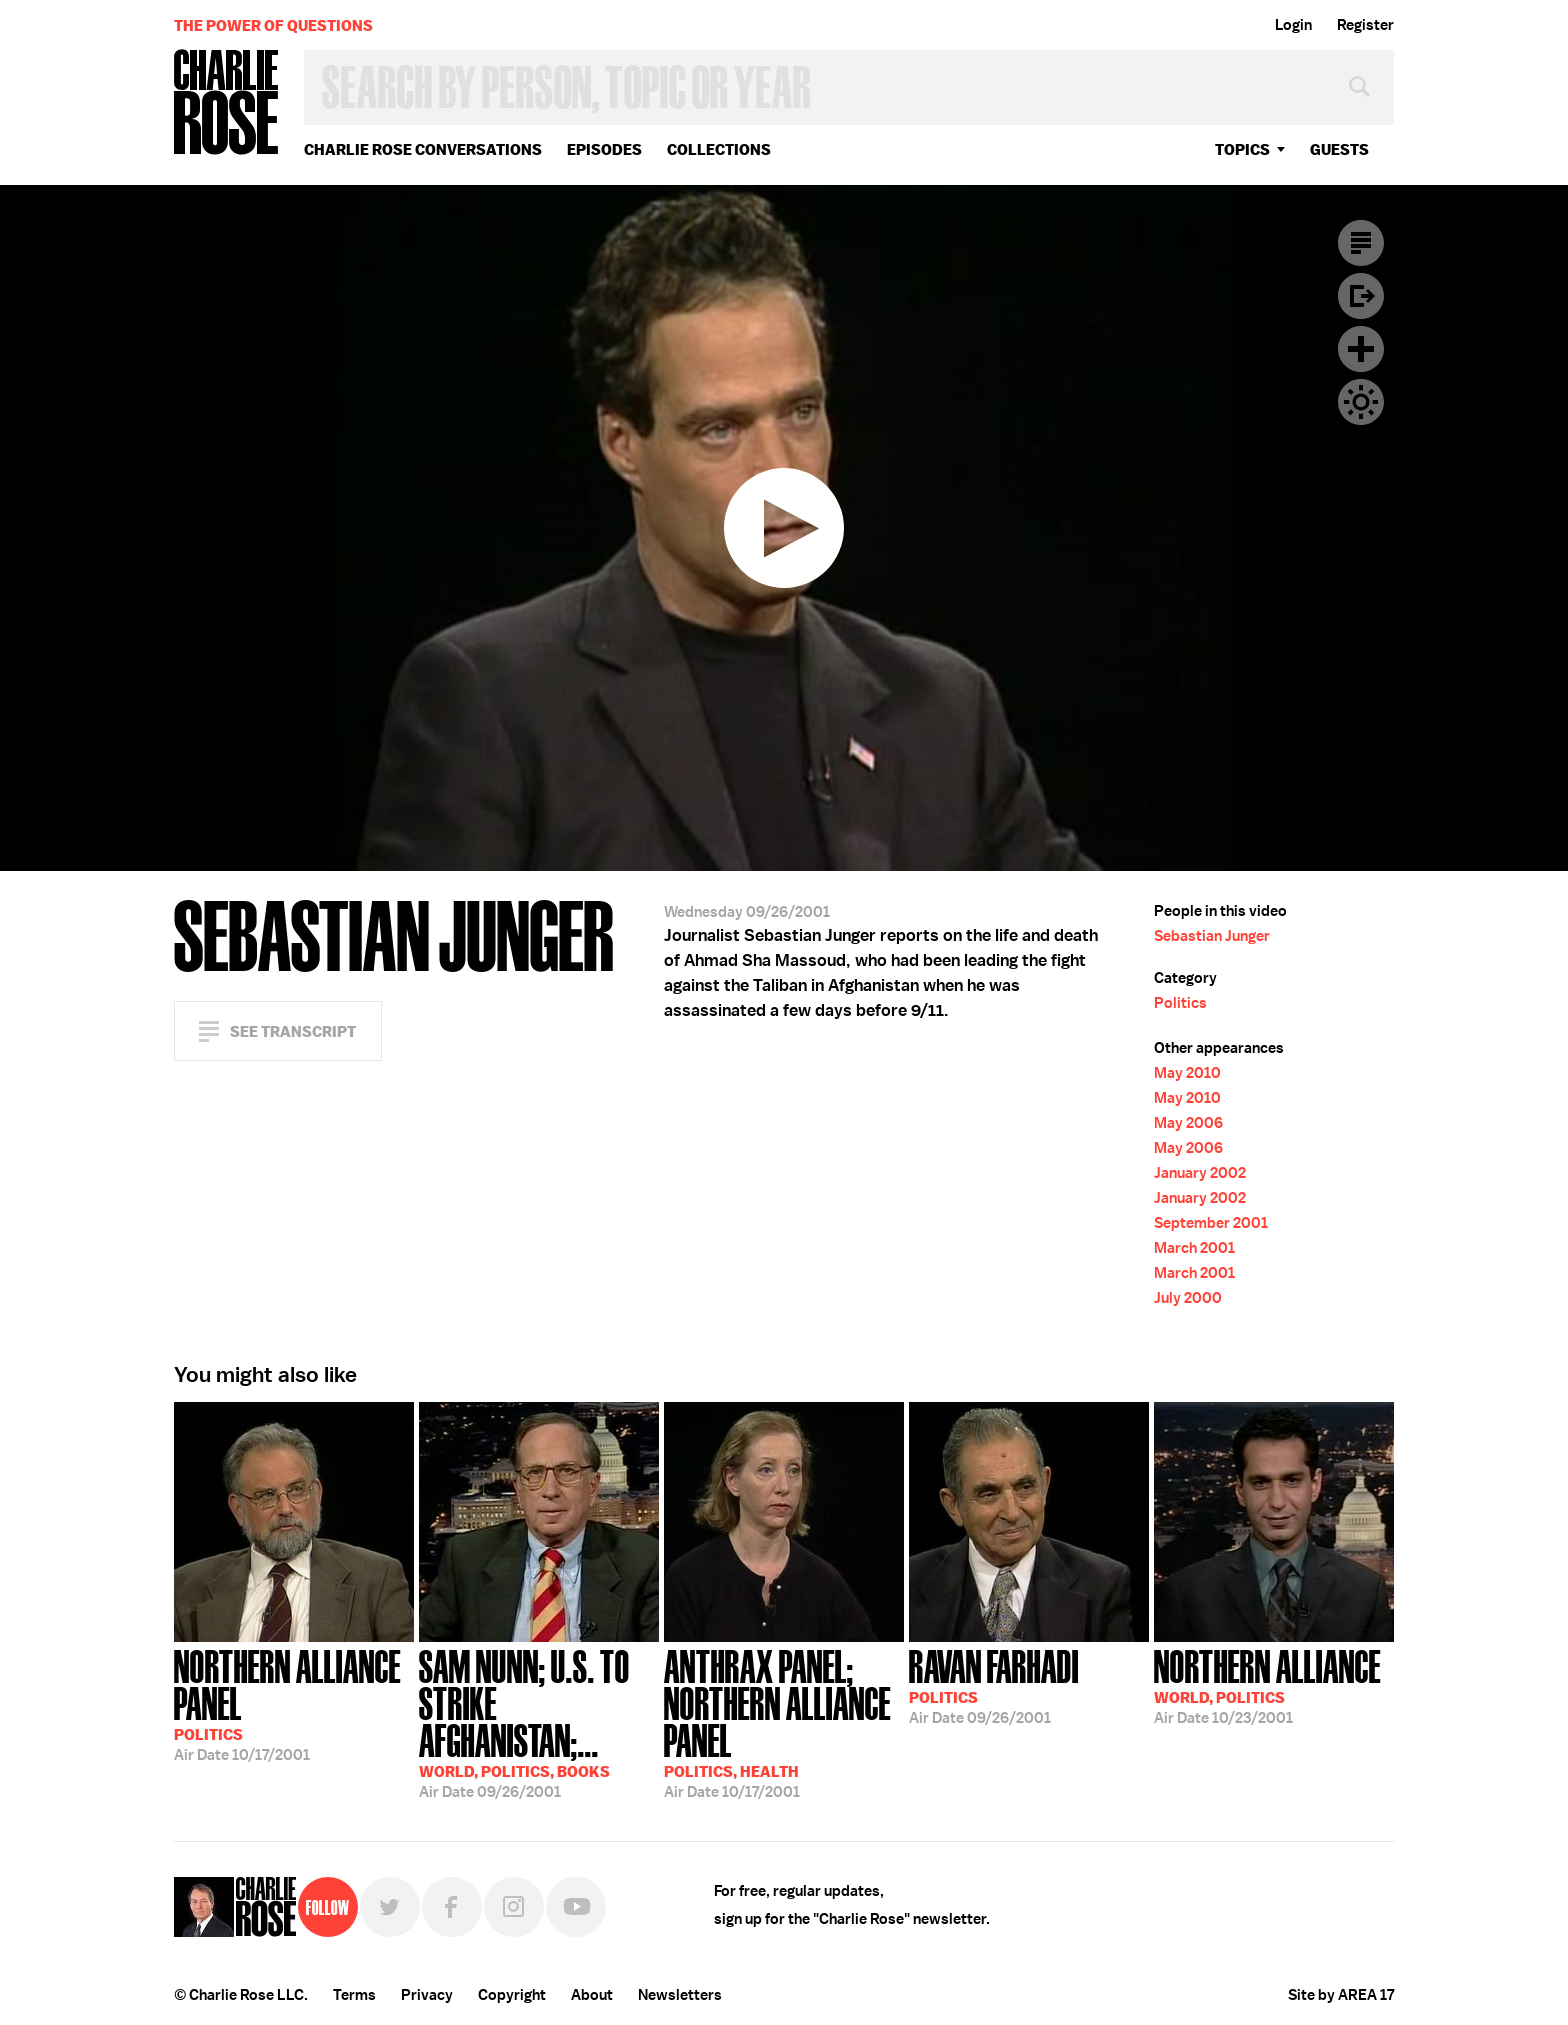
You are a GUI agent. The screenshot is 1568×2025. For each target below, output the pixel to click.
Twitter (390, 1907)
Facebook (452, 1907)
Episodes (604, 149)
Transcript (1361, 243)
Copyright (512, 1995)
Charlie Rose (227, 103)
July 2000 (1188, 1298)
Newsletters (680, 1995)
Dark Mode (1361, 402)
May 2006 (1188, 1123)
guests (1339, 149)
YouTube (576, 1907)
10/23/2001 (1267, 1685)
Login (1293, 25)
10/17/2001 (294, 1703)
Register (1365, 25)
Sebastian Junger (1212, 936)
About (592, 1995)
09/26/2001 (539, 1722)
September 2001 (1211, 1223)
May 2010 (1187, 1073)
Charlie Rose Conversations (423, 149)
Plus (1361, 349)
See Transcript (293, 1031)
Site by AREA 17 (1341, 1995)
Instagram (514, 1907)
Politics (1180, 1003)
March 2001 (1194, 1248)
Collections (719, 149)
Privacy (427, 1995)
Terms (354, 1995)
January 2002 (1200, 1173)
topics (1242, 149)
